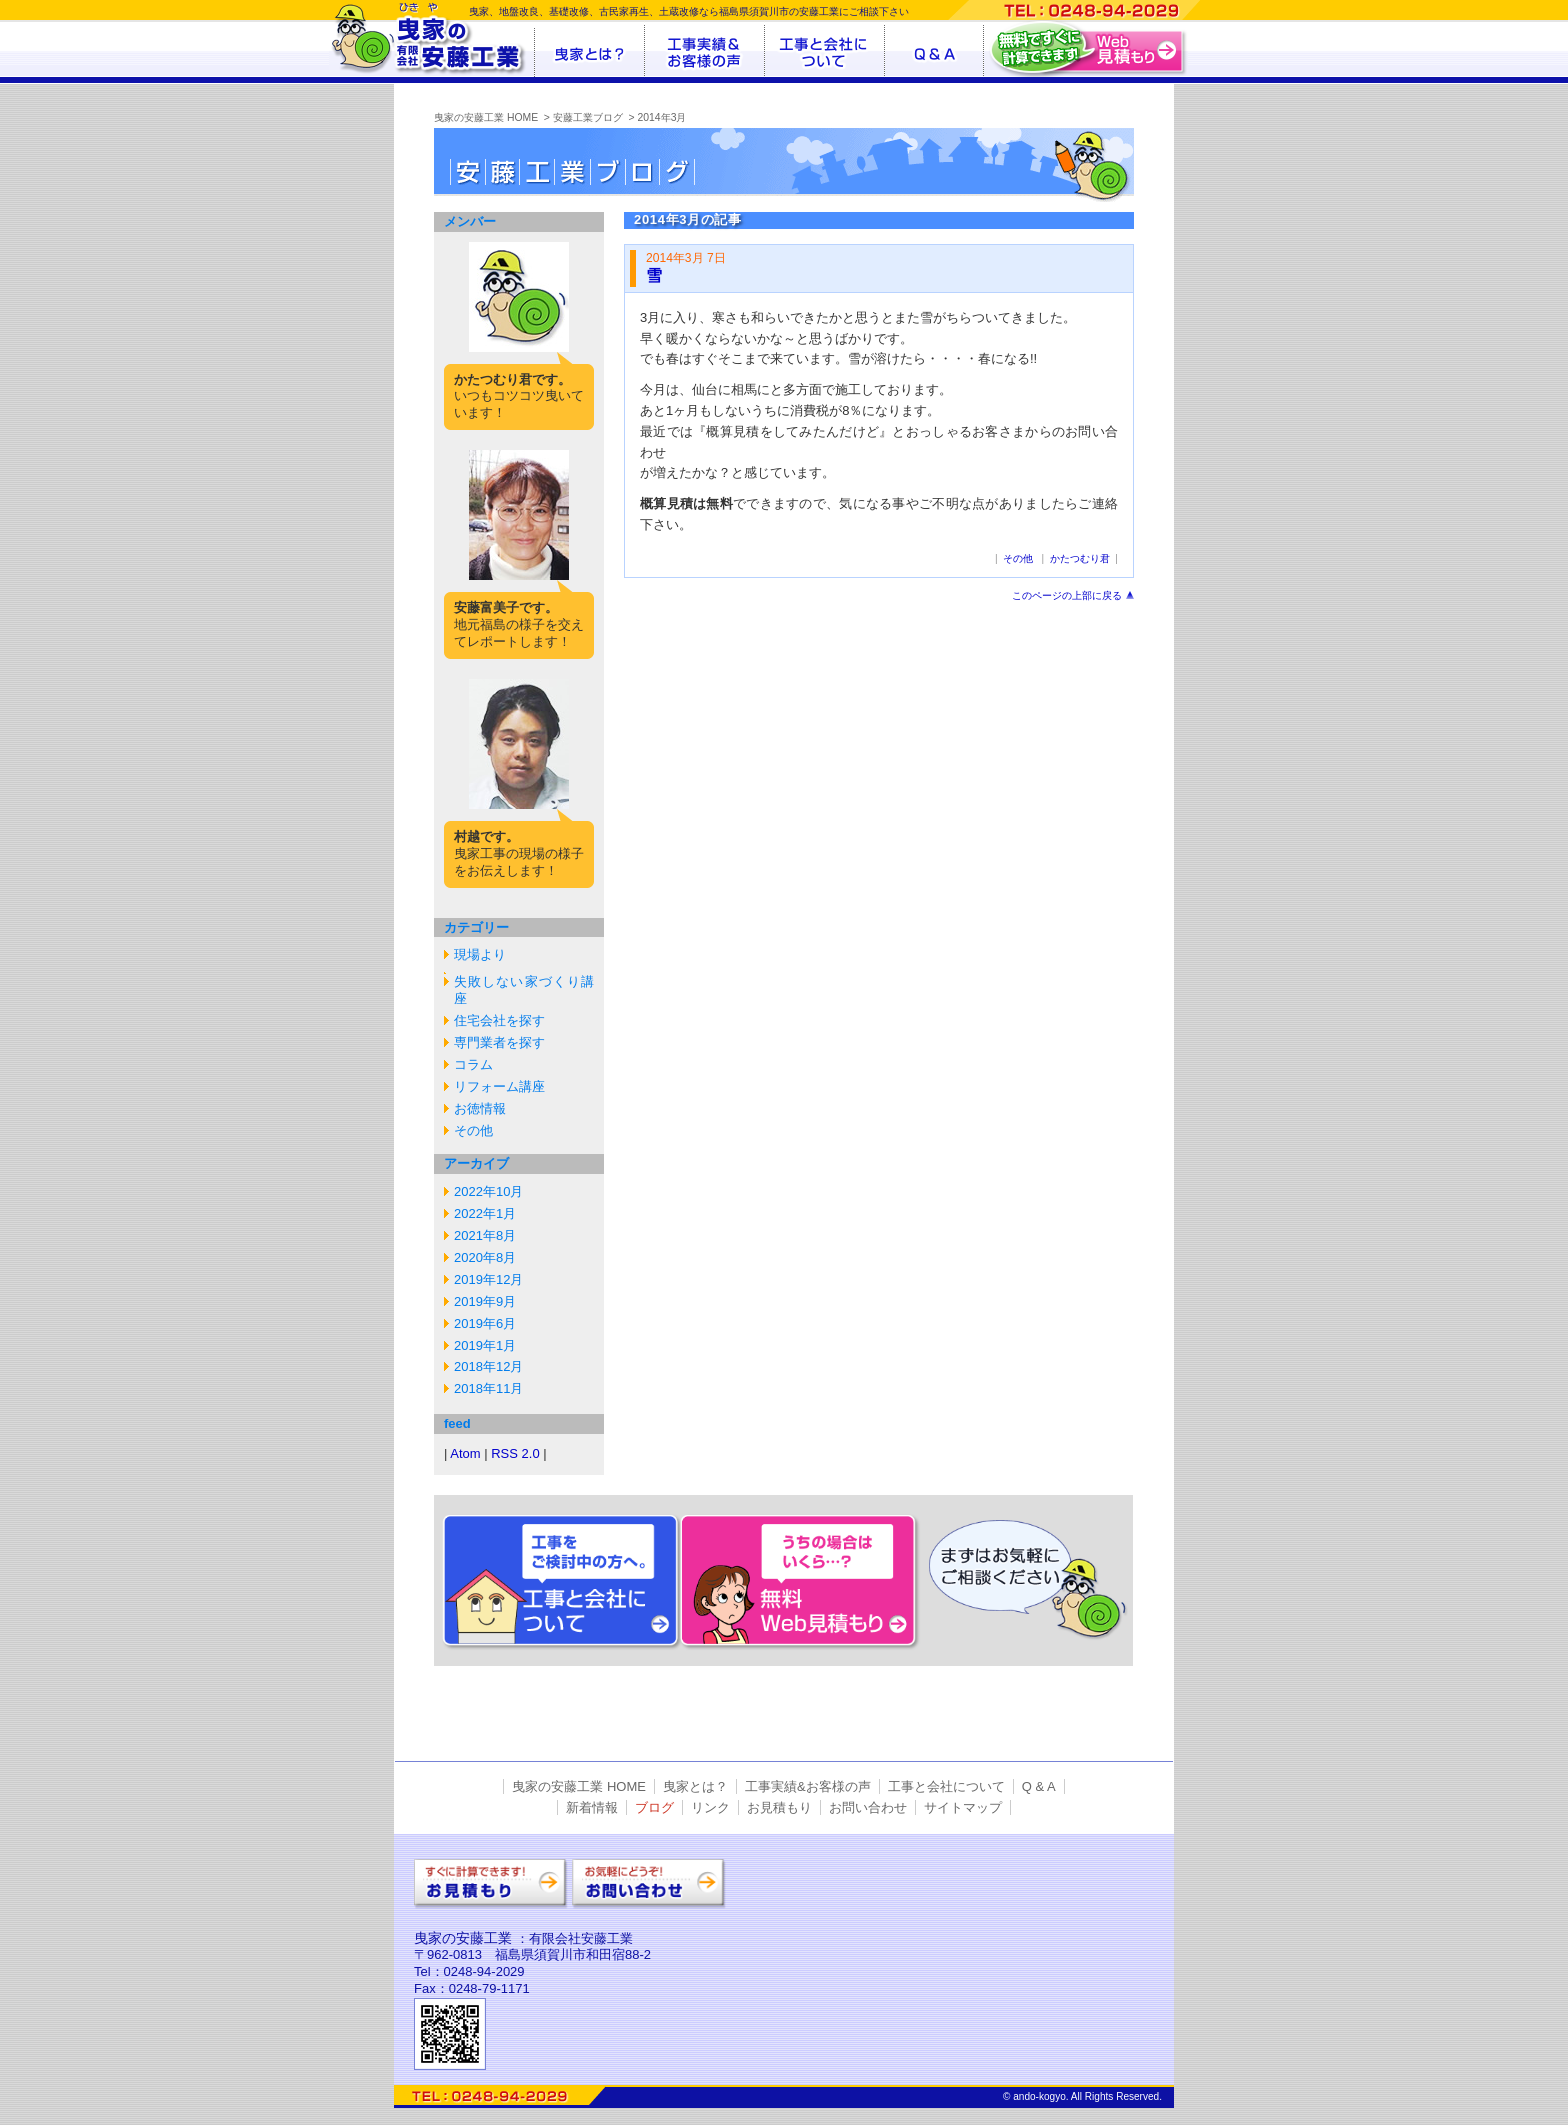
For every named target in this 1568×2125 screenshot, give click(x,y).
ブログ (654, 1807)
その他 (473, 1130)
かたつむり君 (1080, 558)
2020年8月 (485, 1257)
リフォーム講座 (499, 1086)
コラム (473, 1064)
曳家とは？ (695, 1786)
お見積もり (779, 1807)
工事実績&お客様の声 (808, 1786)
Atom (465, 1453)
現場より (480, 954)
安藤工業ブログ (588, 117)
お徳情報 (480, 1108)
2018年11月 (488, 1388)
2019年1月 (485, 1345)
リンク (710, 1807)
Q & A (1039, 1786)
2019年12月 (488, 1279)
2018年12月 (488, 1366)
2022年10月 (488, 1191)
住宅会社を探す (499, 1020)
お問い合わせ (868, 1807)
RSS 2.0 (515, 1453)
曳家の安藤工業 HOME (486, 117)
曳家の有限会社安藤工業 (431, 38)
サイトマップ (963, 1807)
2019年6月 (485, 1323)
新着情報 (592, 1807)
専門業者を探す (499, 1042)
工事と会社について (946, 1786)
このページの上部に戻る (1067, 595)
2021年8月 (485, 1235)
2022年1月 (485, 1213)
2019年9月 (485, 1301)
